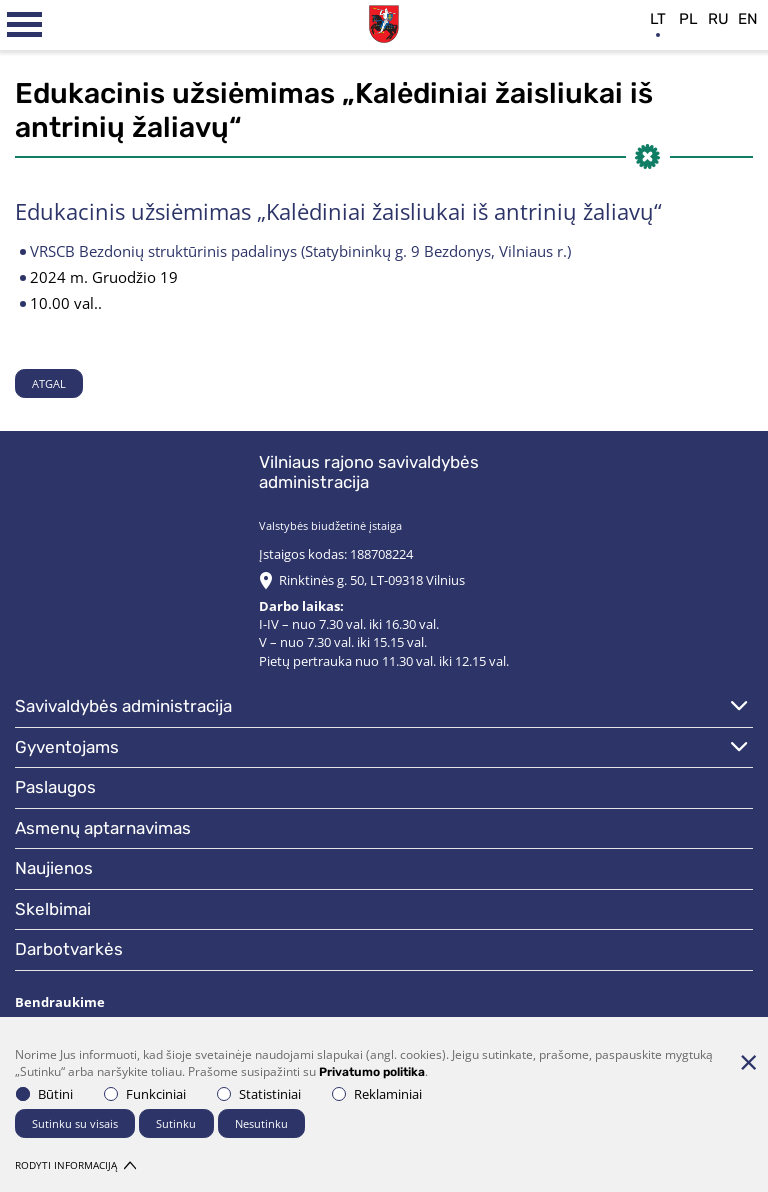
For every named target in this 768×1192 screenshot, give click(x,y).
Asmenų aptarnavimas (103, 828)
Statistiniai (259, 1094)
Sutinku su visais (75, 1123)
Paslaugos (55, 787)
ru (718, 19)
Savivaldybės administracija (123, 706)
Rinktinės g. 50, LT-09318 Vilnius (372, 580)
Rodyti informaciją (75, 1165)
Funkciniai (145, 1094)
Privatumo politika (372, 1072)
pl (688, 19)
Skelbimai (53, 909)
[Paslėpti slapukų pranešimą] (748, 1062)
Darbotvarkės (69, 949)
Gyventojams (67, 747)
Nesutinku (261, 1123)
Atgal (49, 383)
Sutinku (176, 1123)
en (748, 19)
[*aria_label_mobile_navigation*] (25, 25)
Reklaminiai (377, 1094)
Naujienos (54, 868)
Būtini (44, 1094)
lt (658, 19)
